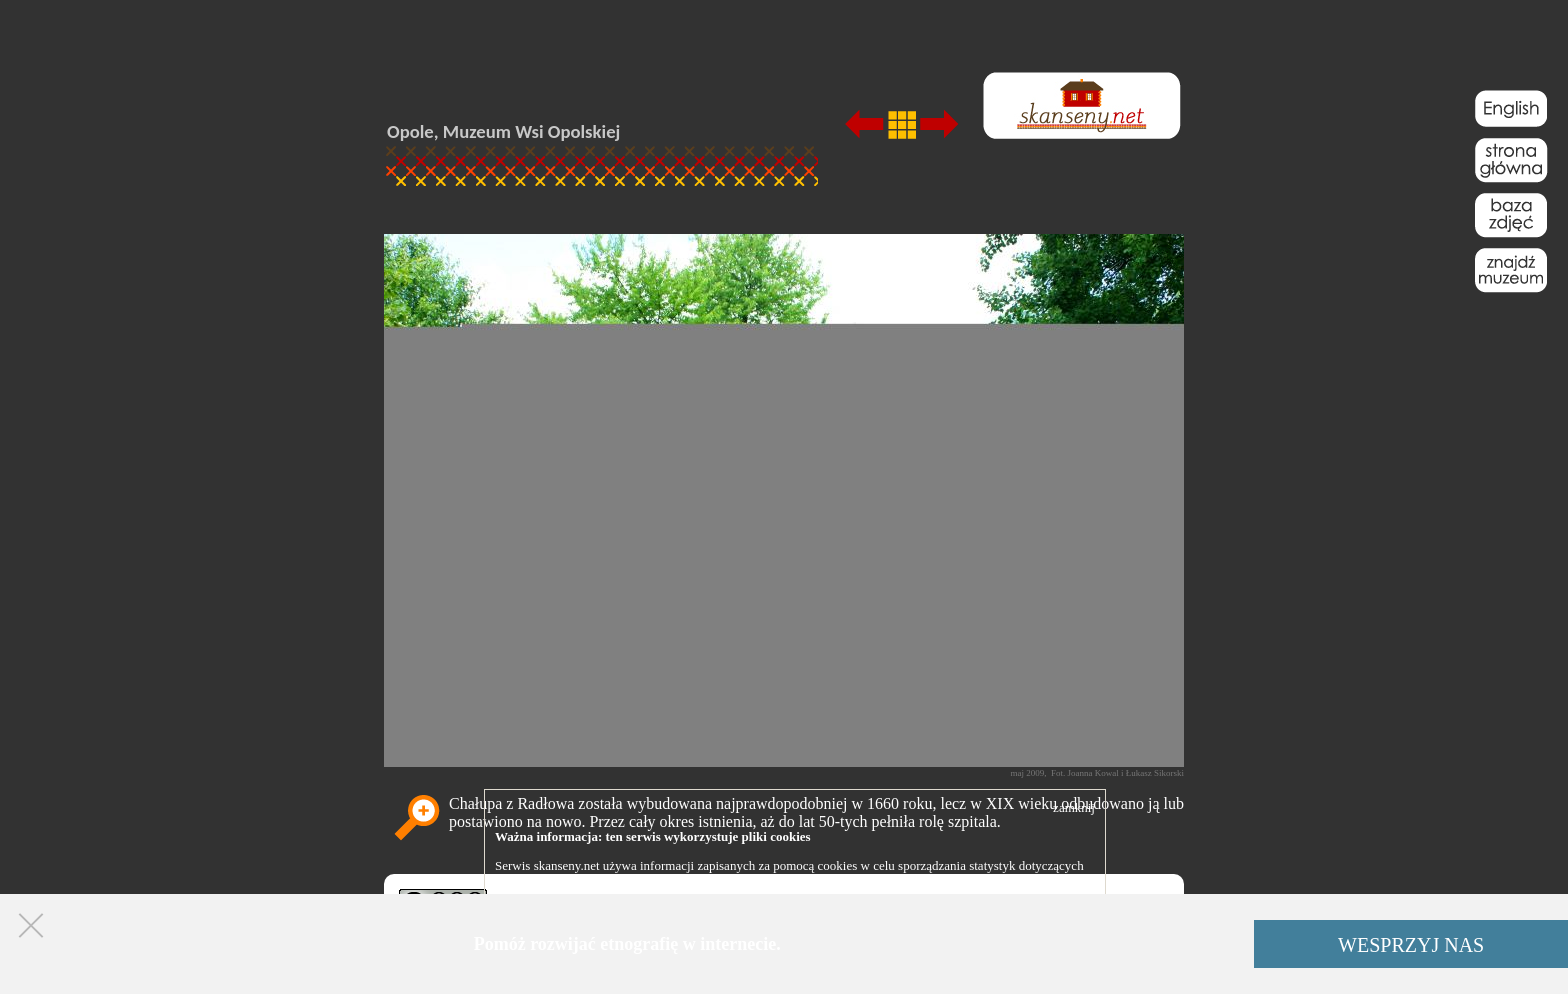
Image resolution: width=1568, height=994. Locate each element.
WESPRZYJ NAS (1411, 945)
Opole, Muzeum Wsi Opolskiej (503, 131)
